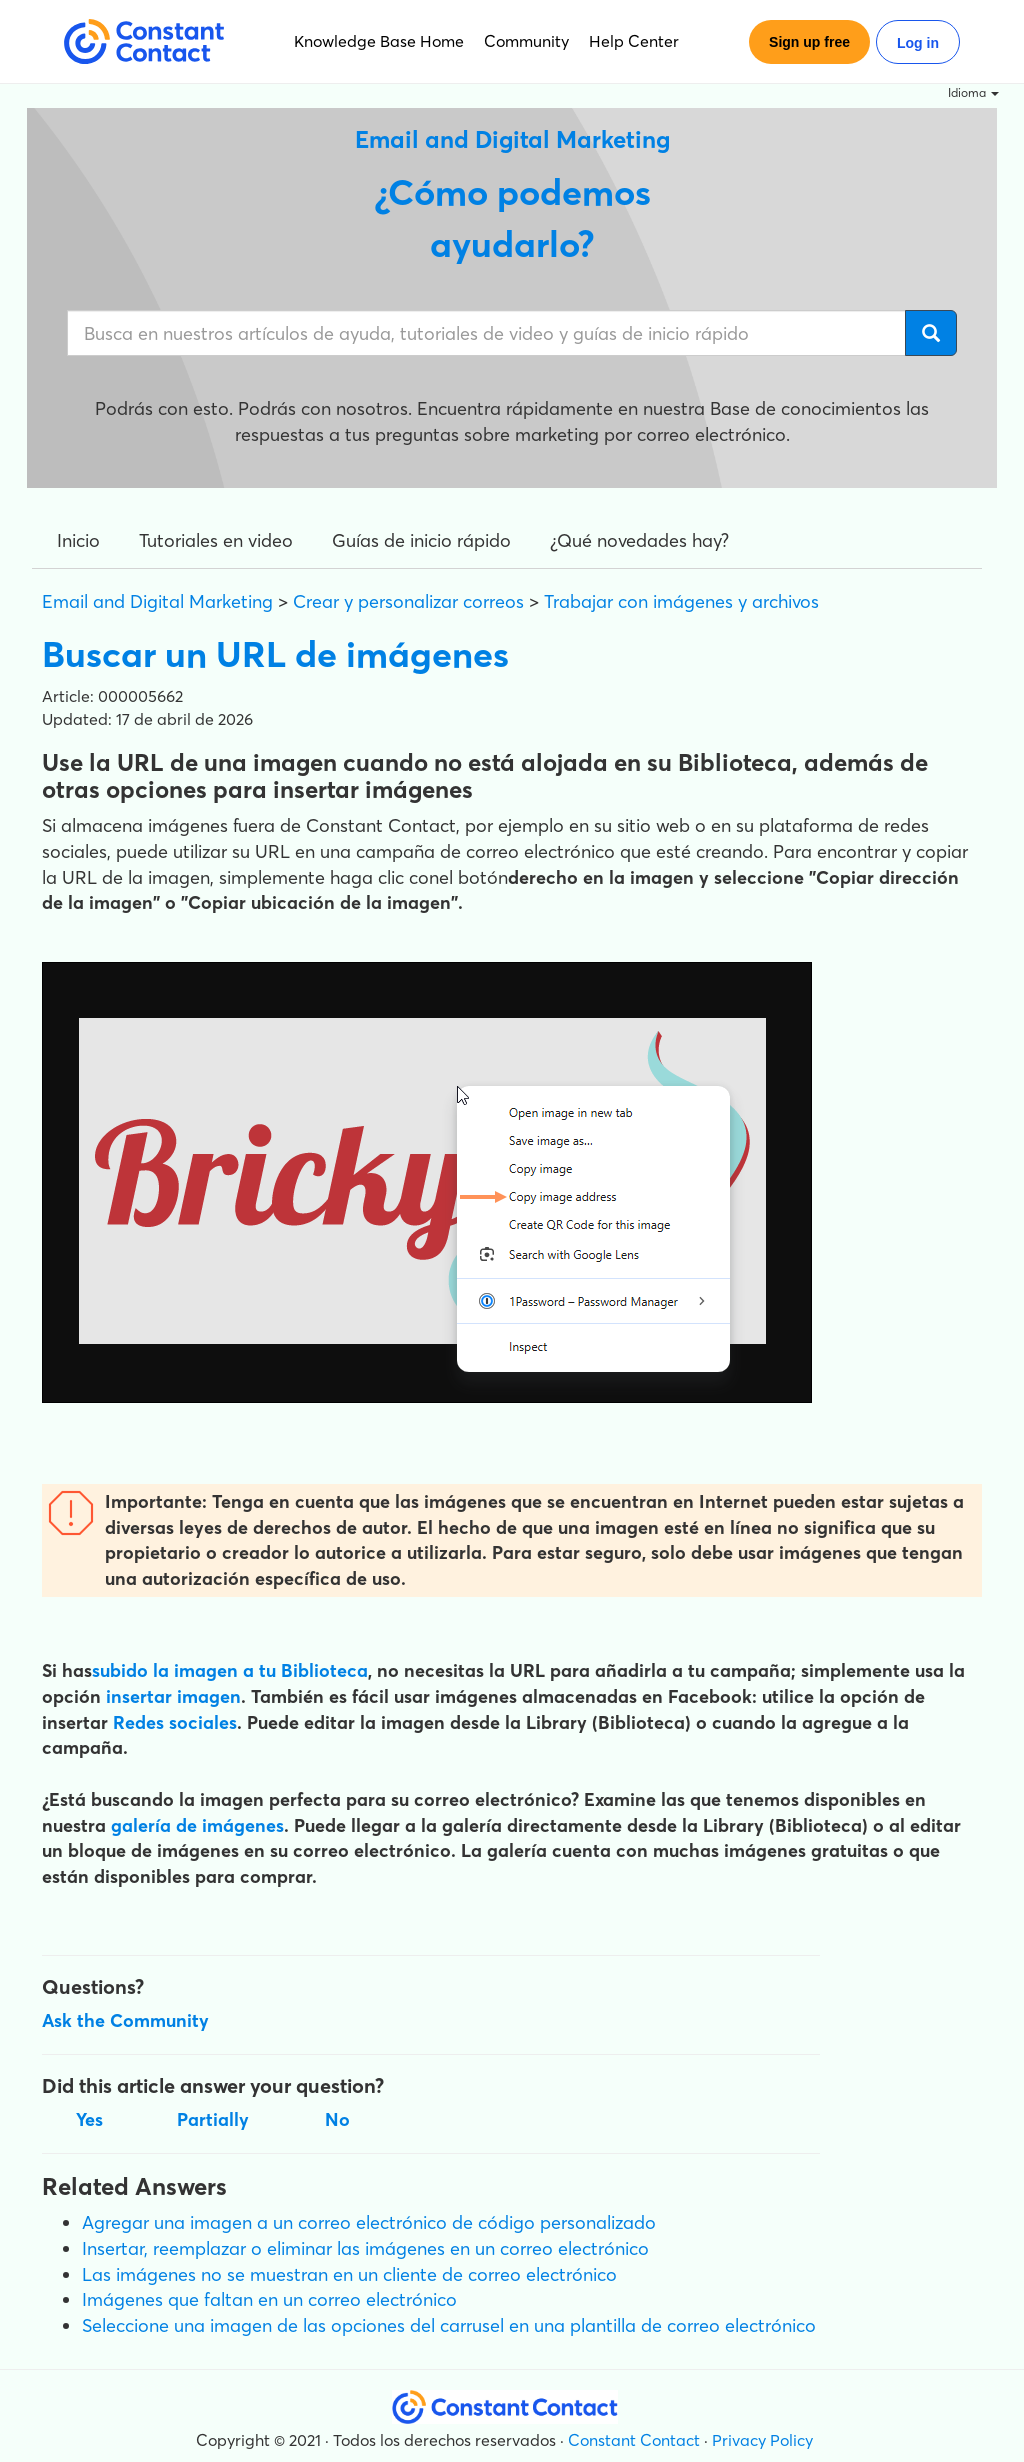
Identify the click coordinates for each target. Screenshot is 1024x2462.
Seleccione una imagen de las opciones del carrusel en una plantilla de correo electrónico (449, 2325)
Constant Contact (634, 2440)
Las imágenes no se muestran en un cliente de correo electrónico (349, 2274)
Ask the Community (125, 2020)
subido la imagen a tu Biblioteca (230, 1670)
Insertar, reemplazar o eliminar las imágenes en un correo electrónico (365, 2248)
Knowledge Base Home (379, 41)
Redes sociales (175, 1722)
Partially (213, 2119)
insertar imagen (173, 1696)
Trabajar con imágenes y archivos (681, 601)
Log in (918, 43)
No (337, 2119)
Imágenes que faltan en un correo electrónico (269, 2299)
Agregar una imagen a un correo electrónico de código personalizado (369, 2222)
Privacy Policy (762, 2440)
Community (526, 41)
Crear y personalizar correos (408, 601)
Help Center (634, 41)
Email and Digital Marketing (157, 601)
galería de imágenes (197, 1825)
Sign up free (809, 42)
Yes (89, 2119)
